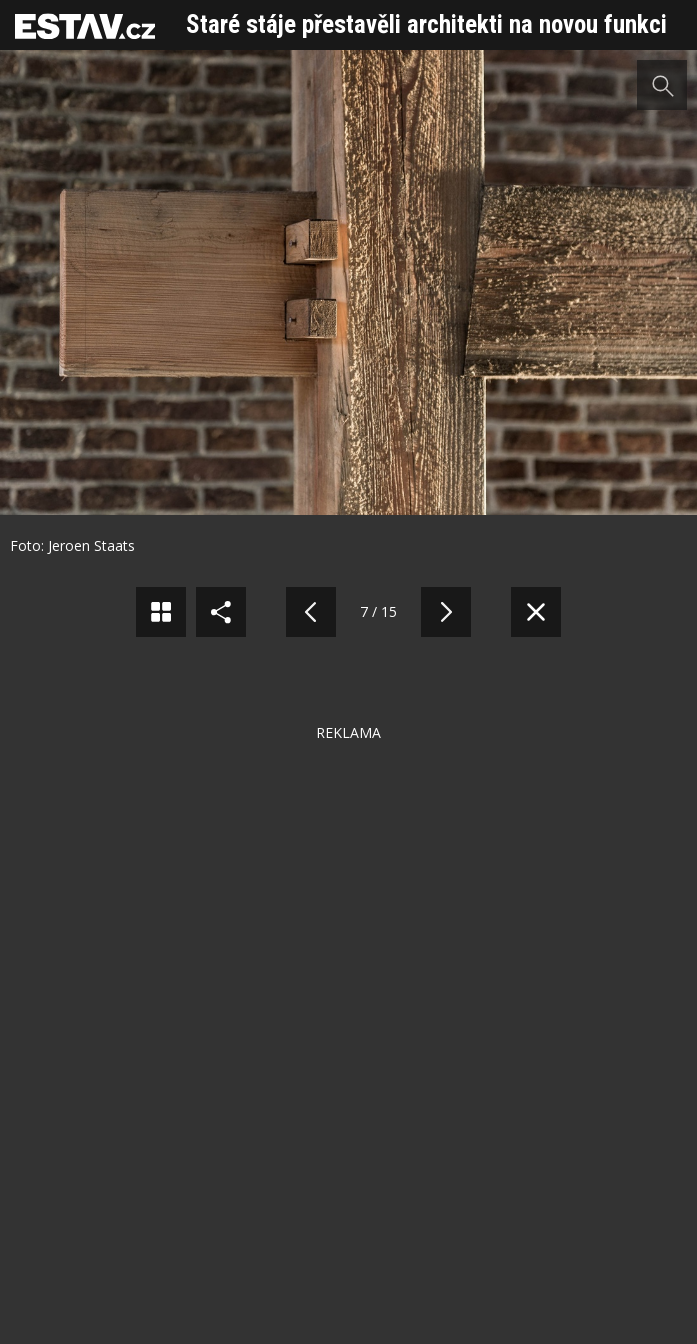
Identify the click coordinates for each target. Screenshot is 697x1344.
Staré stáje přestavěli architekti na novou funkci (426, 24)
